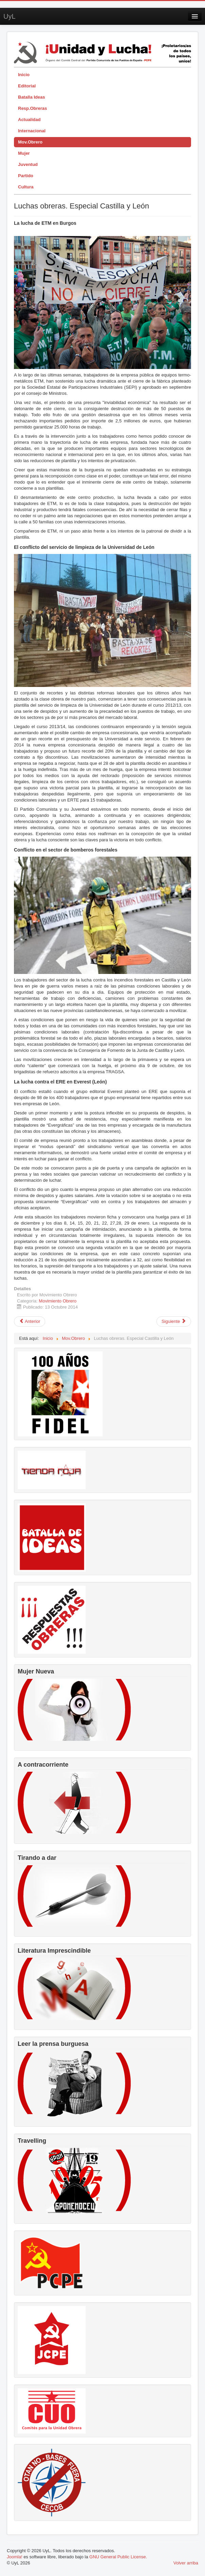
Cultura (26, 186)
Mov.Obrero (30, 142)
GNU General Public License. (118, 2556)
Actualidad (29, 119)
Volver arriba (185, 2562)
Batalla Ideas (31, 97)
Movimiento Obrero (57, 1300)
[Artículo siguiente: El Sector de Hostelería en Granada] (173, 1321)
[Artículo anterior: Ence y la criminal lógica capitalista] (29, 1321)
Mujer (24, 153)
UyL (9, 16)
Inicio (24, 74)
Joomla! (14, 2556)
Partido (25, 175)
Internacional (32, 130)
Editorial (27, 85)
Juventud (28, 164)
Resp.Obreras (32, 108)
